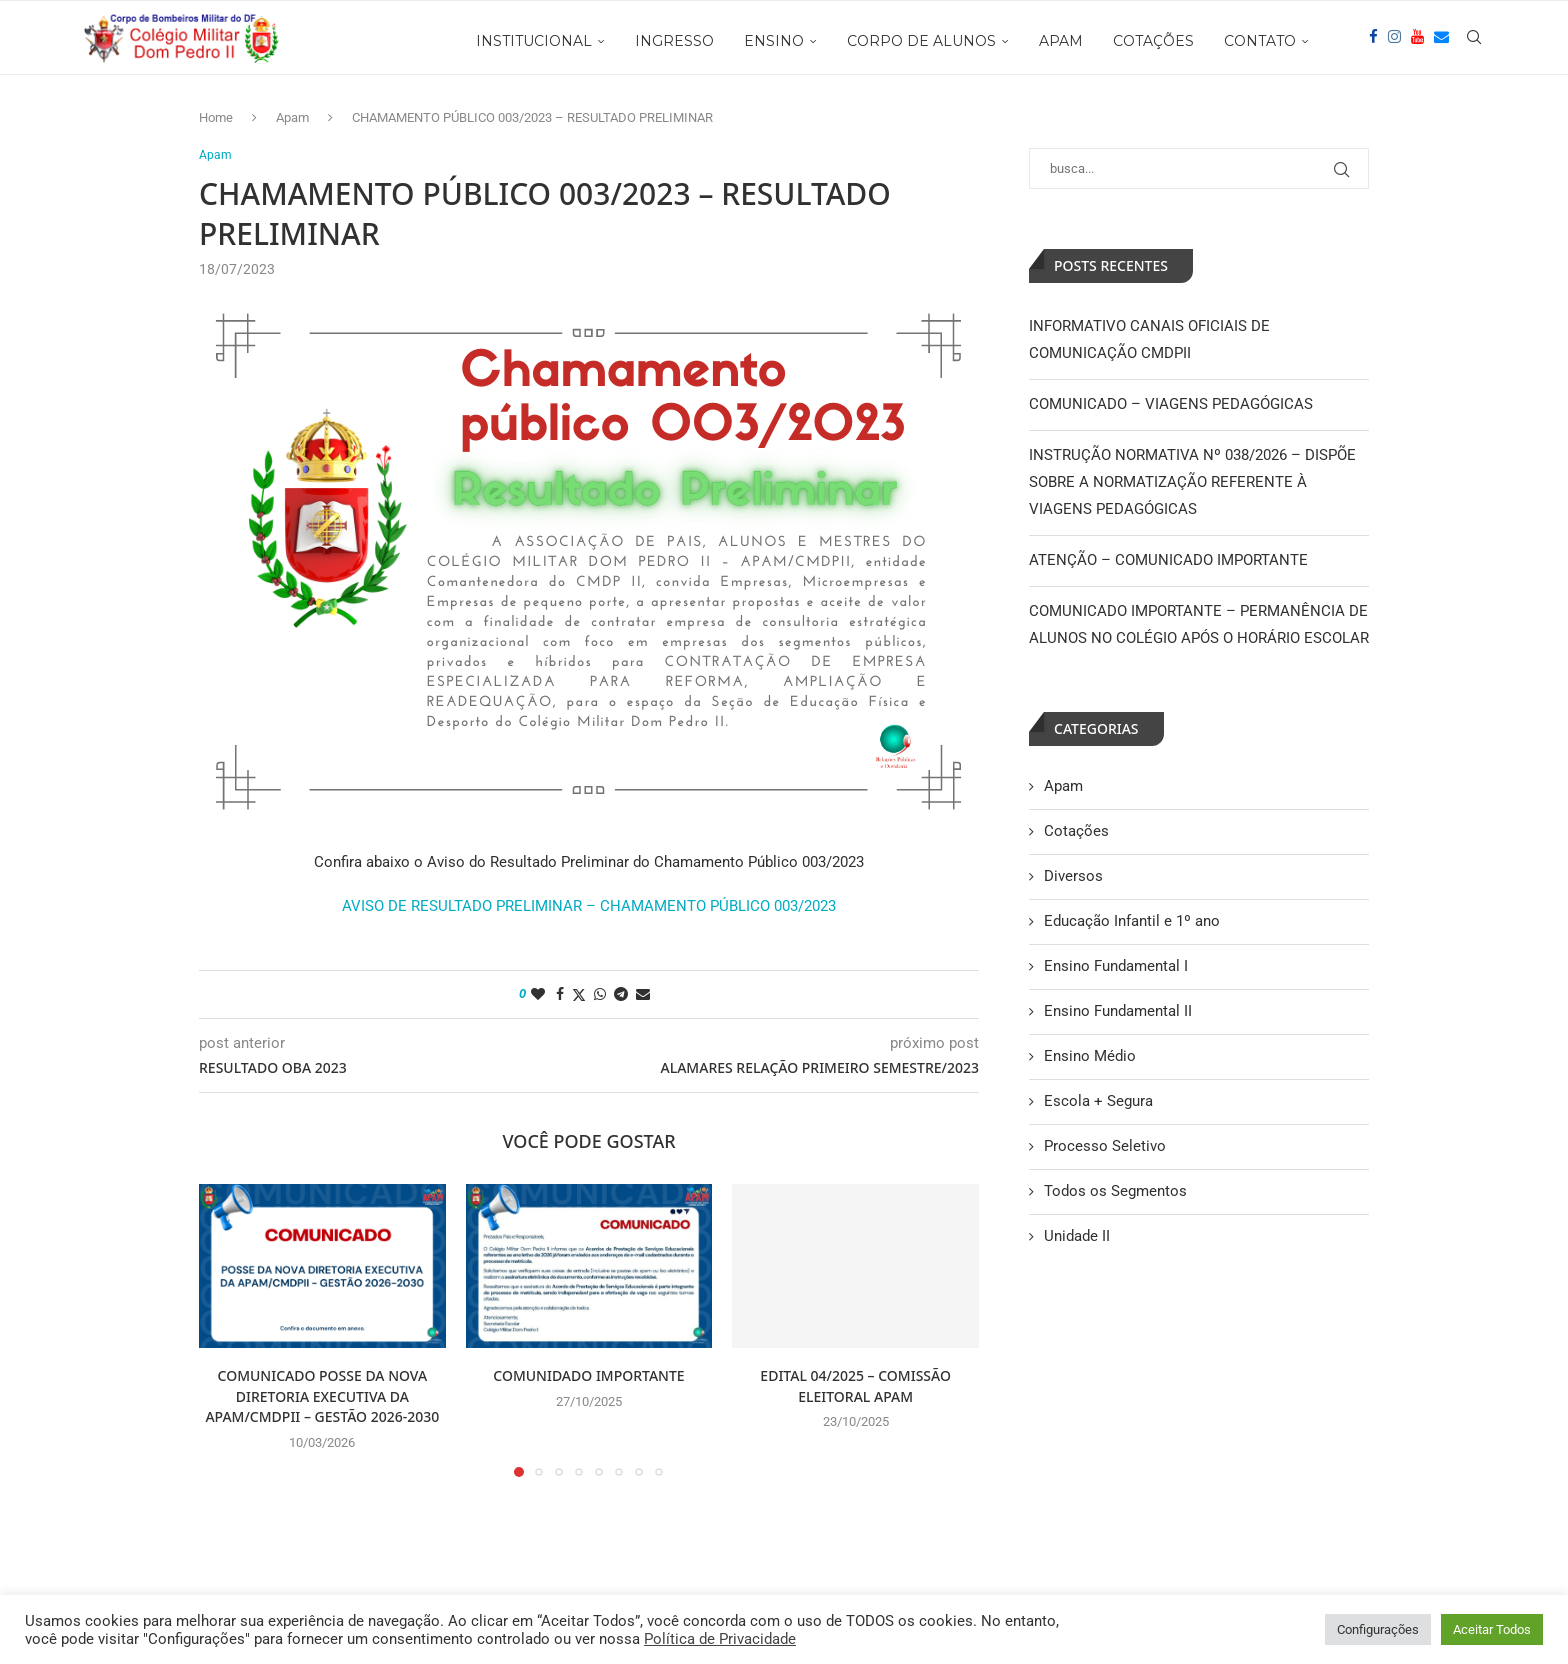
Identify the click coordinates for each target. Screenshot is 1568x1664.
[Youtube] (1417, 41)
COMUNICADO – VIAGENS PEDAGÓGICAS (1171, 404)
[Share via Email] (643, 995)
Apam (292, 117)
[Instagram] (1394, 41)
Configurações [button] (1378, 1629)
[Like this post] (538, 995)
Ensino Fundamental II (1118, 1011)
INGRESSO (674, 41)
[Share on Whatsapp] (600, 995)
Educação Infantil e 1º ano (1132, 921)
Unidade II (1077, 1236)
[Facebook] (1373, 41)
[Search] (1474, 41)
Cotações (1076, 831)
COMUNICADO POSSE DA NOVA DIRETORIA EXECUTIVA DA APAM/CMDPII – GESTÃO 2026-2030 (322, 1397)
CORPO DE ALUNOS (921, 41)
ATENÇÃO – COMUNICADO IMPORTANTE (1168, 560)
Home (216, 117)
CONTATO (1260, 41)
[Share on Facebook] (560, 995)
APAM (1061, 41)
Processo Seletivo (1105, 1146)
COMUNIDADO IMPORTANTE (588, 1376)
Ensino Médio (1090, 1056)
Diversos (1073, 876)
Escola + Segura (1098, 1101)
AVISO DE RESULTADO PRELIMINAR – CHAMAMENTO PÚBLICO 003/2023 (589, 907)
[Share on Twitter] (579, 995)
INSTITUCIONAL (534, 41)
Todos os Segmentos (1115, 1191)
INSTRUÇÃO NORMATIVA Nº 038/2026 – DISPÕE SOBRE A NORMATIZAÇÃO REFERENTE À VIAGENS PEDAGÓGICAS (1192, 482)
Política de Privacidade (720, 1639)
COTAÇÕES (1153, 41)
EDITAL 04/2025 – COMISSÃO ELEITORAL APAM (855, 1387)
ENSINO (774, 41)
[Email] (1441, 41)
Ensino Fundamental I (1116, 966)
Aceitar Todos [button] (1492, 1629)
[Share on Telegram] (621, 995)
